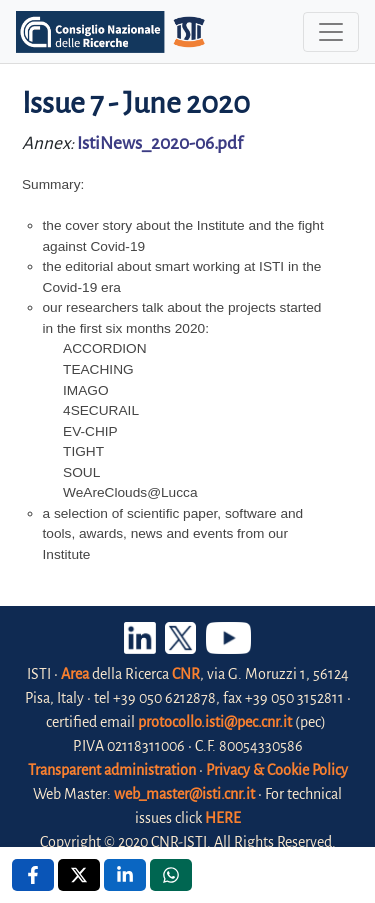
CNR (186, 674)
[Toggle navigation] (331, 32)
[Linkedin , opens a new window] (125, 875)
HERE (223, 818)
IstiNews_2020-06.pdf (160, 143)
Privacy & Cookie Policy (277, 770)
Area (75, 674)
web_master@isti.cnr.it (184, 794)
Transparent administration (112, 770)
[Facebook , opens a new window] (33, 875)
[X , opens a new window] (79, 875)
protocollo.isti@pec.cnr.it (215, 722)
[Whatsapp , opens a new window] (171, 875)
